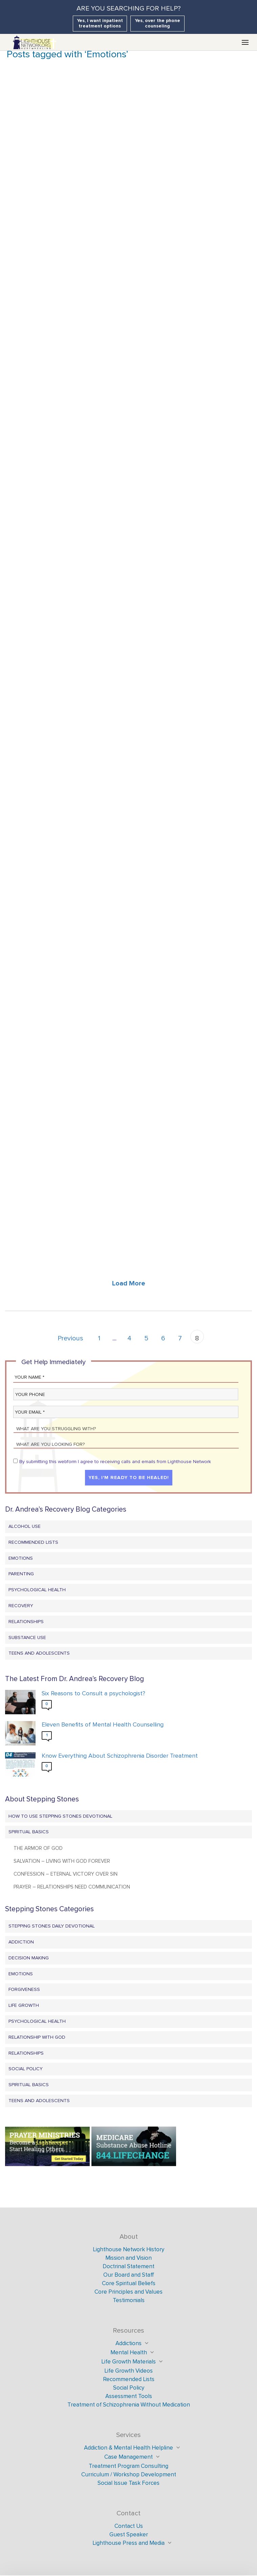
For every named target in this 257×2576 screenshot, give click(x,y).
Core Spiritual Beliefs (128, 2283)
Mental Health (128, 2352)
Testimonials (129, 2300)
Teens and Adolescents (39, 1653)
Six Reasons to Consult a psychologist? (93, 1693)
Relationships (26, 1621)
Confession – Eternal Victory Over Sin (65, 1874)
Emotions (20, 1558)
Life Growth (23, 2005)
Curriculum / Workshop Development (128, 2474)
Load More (128, 1283)
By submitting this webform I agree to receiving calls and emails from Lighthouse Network (115, 1461)
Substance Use (27, 1637)
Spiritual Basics (28, 1832)
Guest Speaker (128, 2534)
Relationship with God (36, 2037)
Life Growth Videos (128, 2370)
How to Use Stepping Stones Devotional (60, 1816)
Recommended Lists (33, 1542)
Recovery (20, 1606)
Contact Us (128, 2526)
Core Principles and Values (128, 2291)
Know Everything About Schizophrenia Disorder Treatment (120, 1755)
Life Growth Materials (128, 2361)
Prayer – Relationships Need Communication (72, 1887)
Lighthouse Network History (128, 2249)
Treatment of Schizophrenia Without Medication (128, 2404)
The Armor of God (38, 1848)
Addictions (128, 2343)
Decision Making (28, 1958)
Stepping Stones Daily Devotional (51, 1926)
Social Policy (25, 2069)
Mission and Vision (128, 2257)
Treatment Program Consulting (128, 2466)
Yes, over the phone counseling (157, 23)
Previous (69, 1338)
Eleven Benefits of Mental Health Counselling (103, 1724)
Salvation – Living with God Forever (62, 1861)
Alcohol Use (24, 1526)
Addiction (21, 1942)
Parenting (21, 1574)
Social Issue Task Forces (128, 2483)
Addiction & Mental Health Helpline (128, 2447)
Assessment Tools (128, 2396)
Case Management (128, 2456)
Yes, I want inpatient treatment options (100, 23)
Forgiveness (24, 1989)
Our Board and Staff (128, 2274)
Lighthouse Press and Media (128, 2543)
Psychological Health (37, 1590)
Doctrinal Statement (128, 2266)
